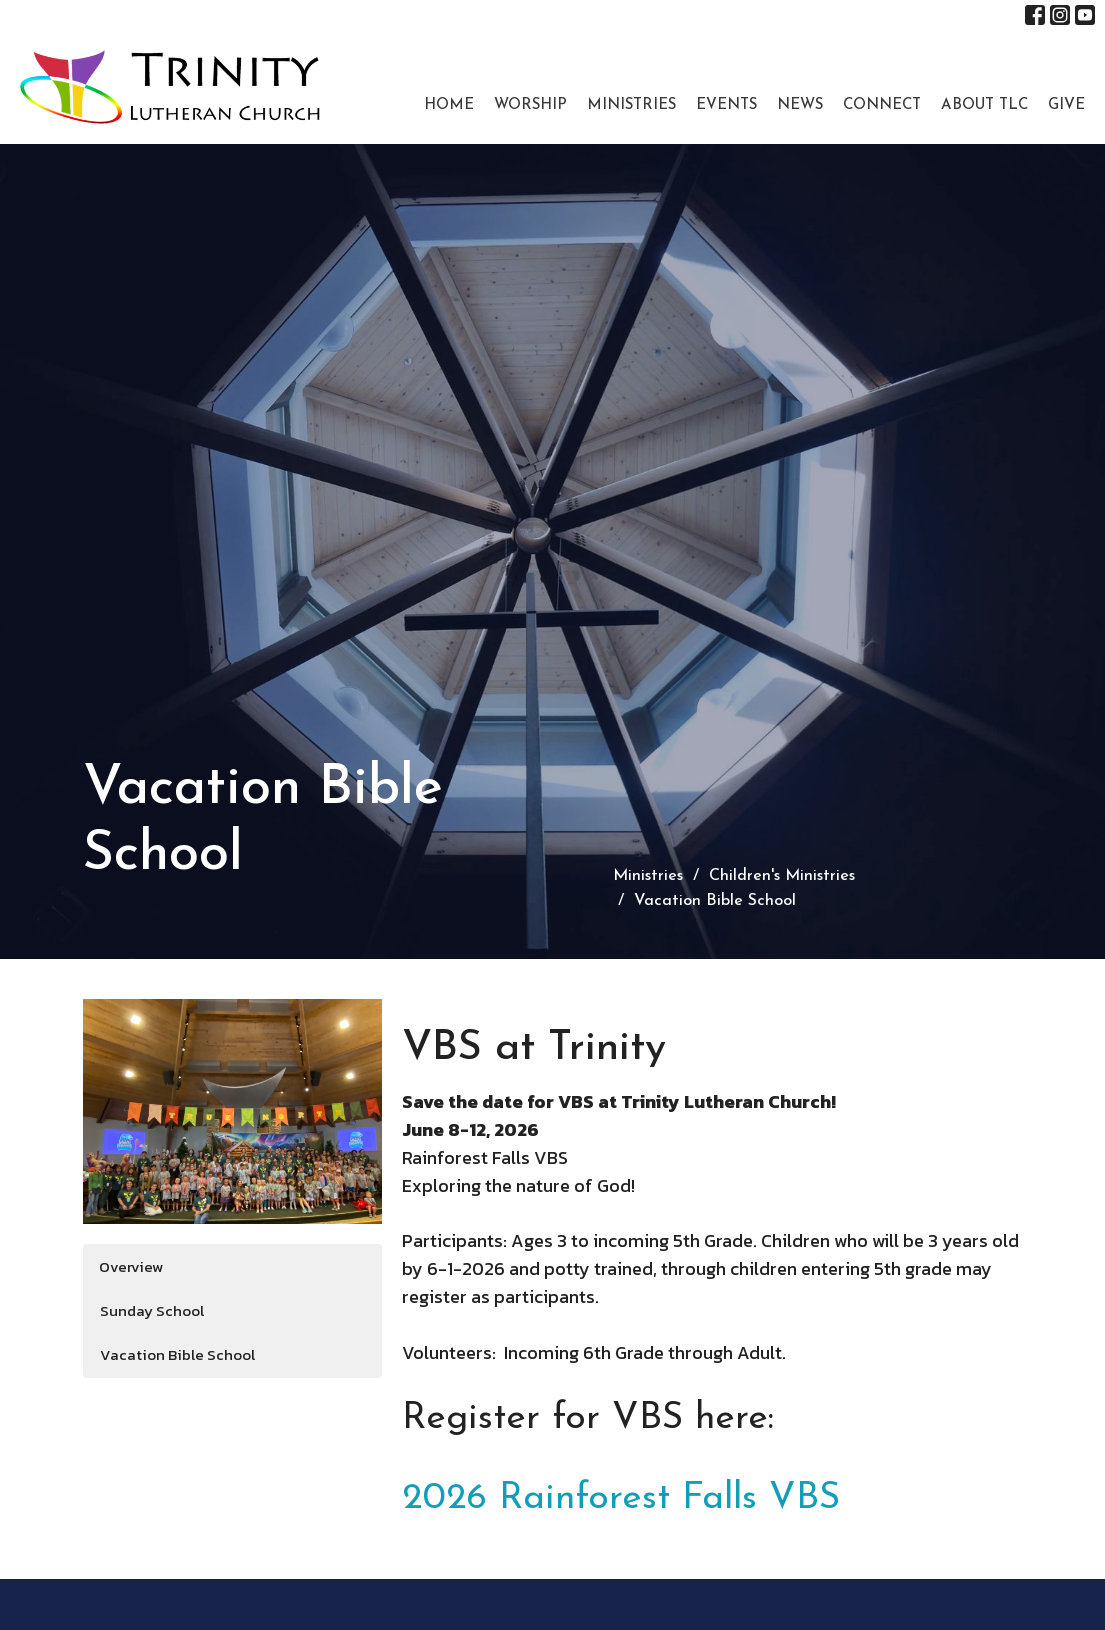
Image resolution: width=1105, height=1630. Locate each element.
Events (726, 105)
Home (449, 105)
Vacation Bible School (177, 1354)
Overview (131, 1266)
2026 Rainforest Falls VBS (621, 1498)
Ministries (631, 105)
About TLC (984, 105)
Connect (882, 105)
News (800, 105)
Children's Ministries (782, 876)
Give (1066, 105)
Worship (530, 105)
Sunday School (152, 1310)
